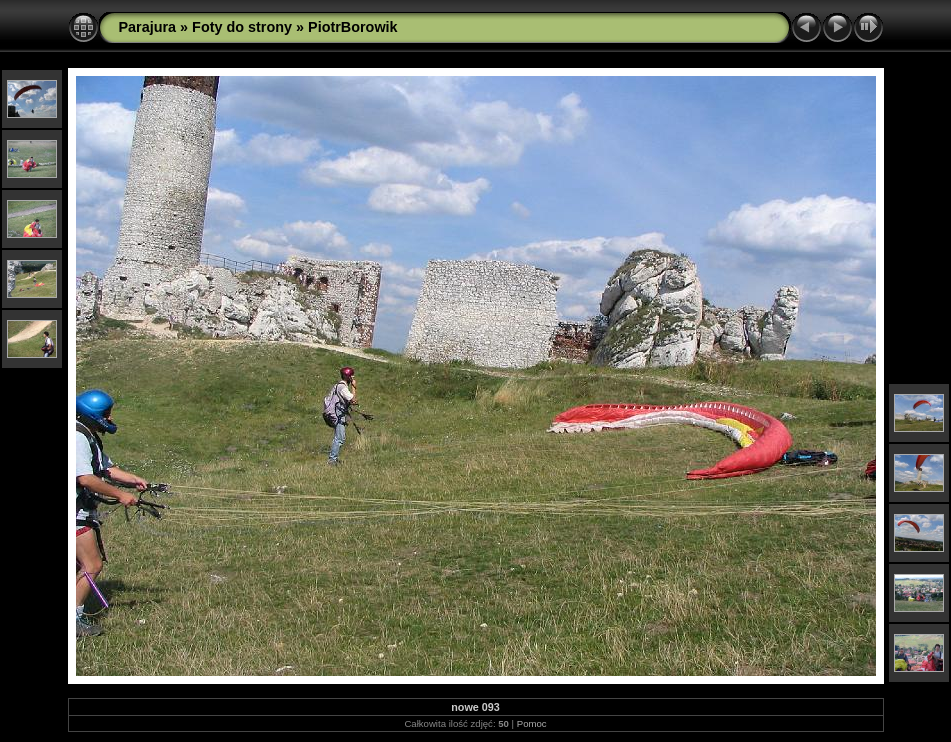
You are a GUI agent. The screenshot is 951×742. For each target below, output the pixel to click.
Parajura (148, 27)
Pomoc (532, 723)
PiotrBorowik (353, 27)
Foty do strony (242, 27)
